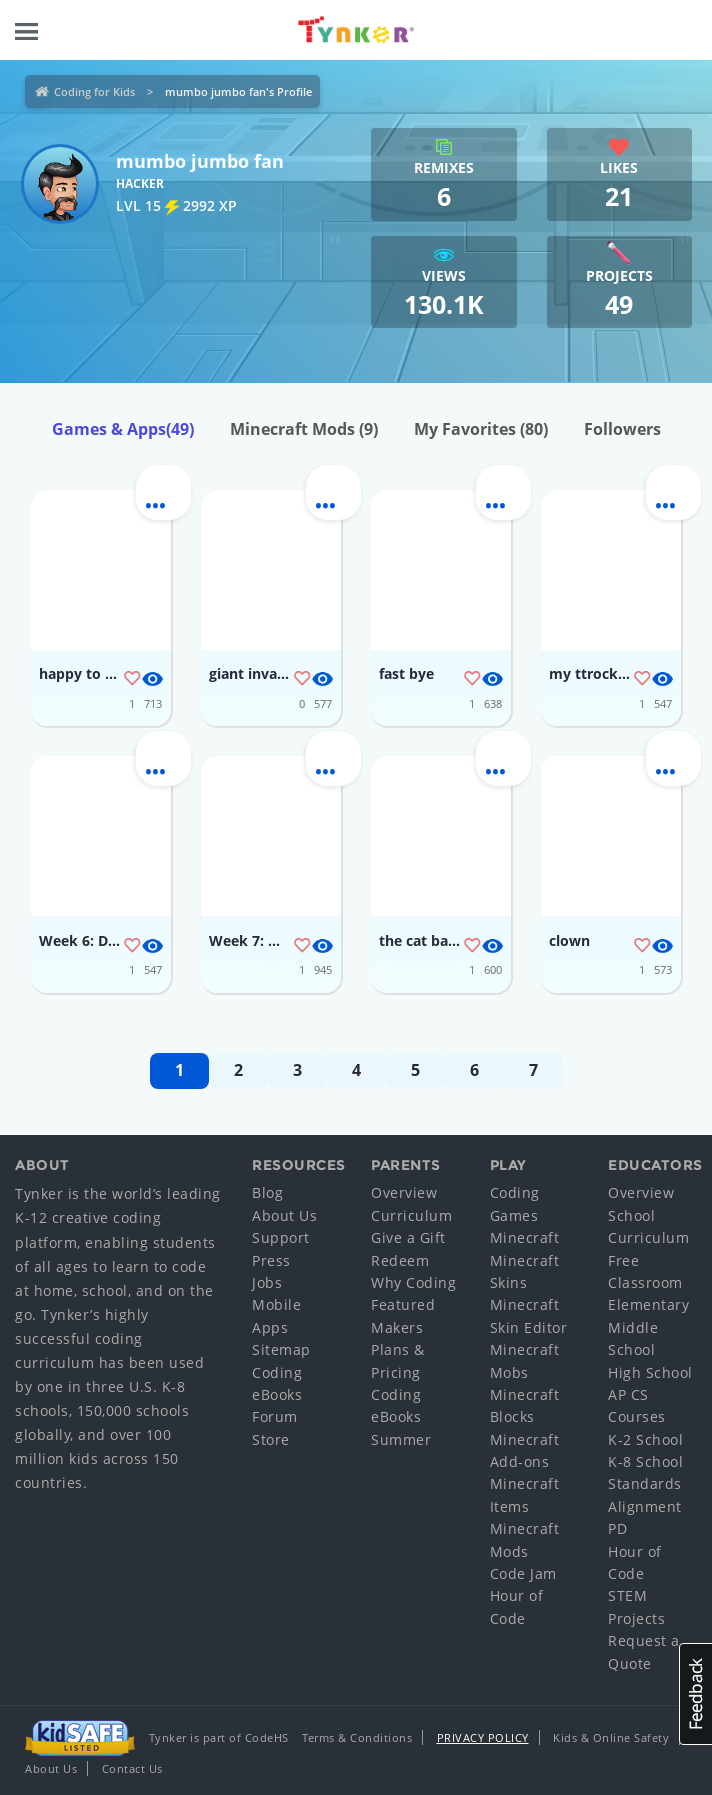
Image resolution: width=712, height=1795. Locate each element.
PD (617, 1528)
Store (271, 1439)
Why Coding (413, 1282)
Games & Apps (123, 429)
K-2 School (645, 1439)
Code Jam (523, 1573)
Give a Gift (408, 1237)
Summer (401, 1439)
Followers (622, 429)
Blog (267, 1192)
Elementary (648, 1304)
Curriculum (411, 1215)
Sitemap (281, 1349)
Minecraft (525, 1237)
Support (281, 1237)
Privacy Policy (483, 1737)
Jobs (267, 1282)
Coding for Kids (94, 91)
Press (271, 1260)
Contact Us (132, 1768)
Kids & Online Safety (611, 1737)
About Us (284, 1215)
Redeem (400, 1260)
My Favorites (481, 429)
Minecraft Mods (304, 429)
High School (650, 1372)
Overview (404, 1192)
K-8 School (645, 1461)
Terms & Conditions (357, 1737)
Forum (275, 1416)
